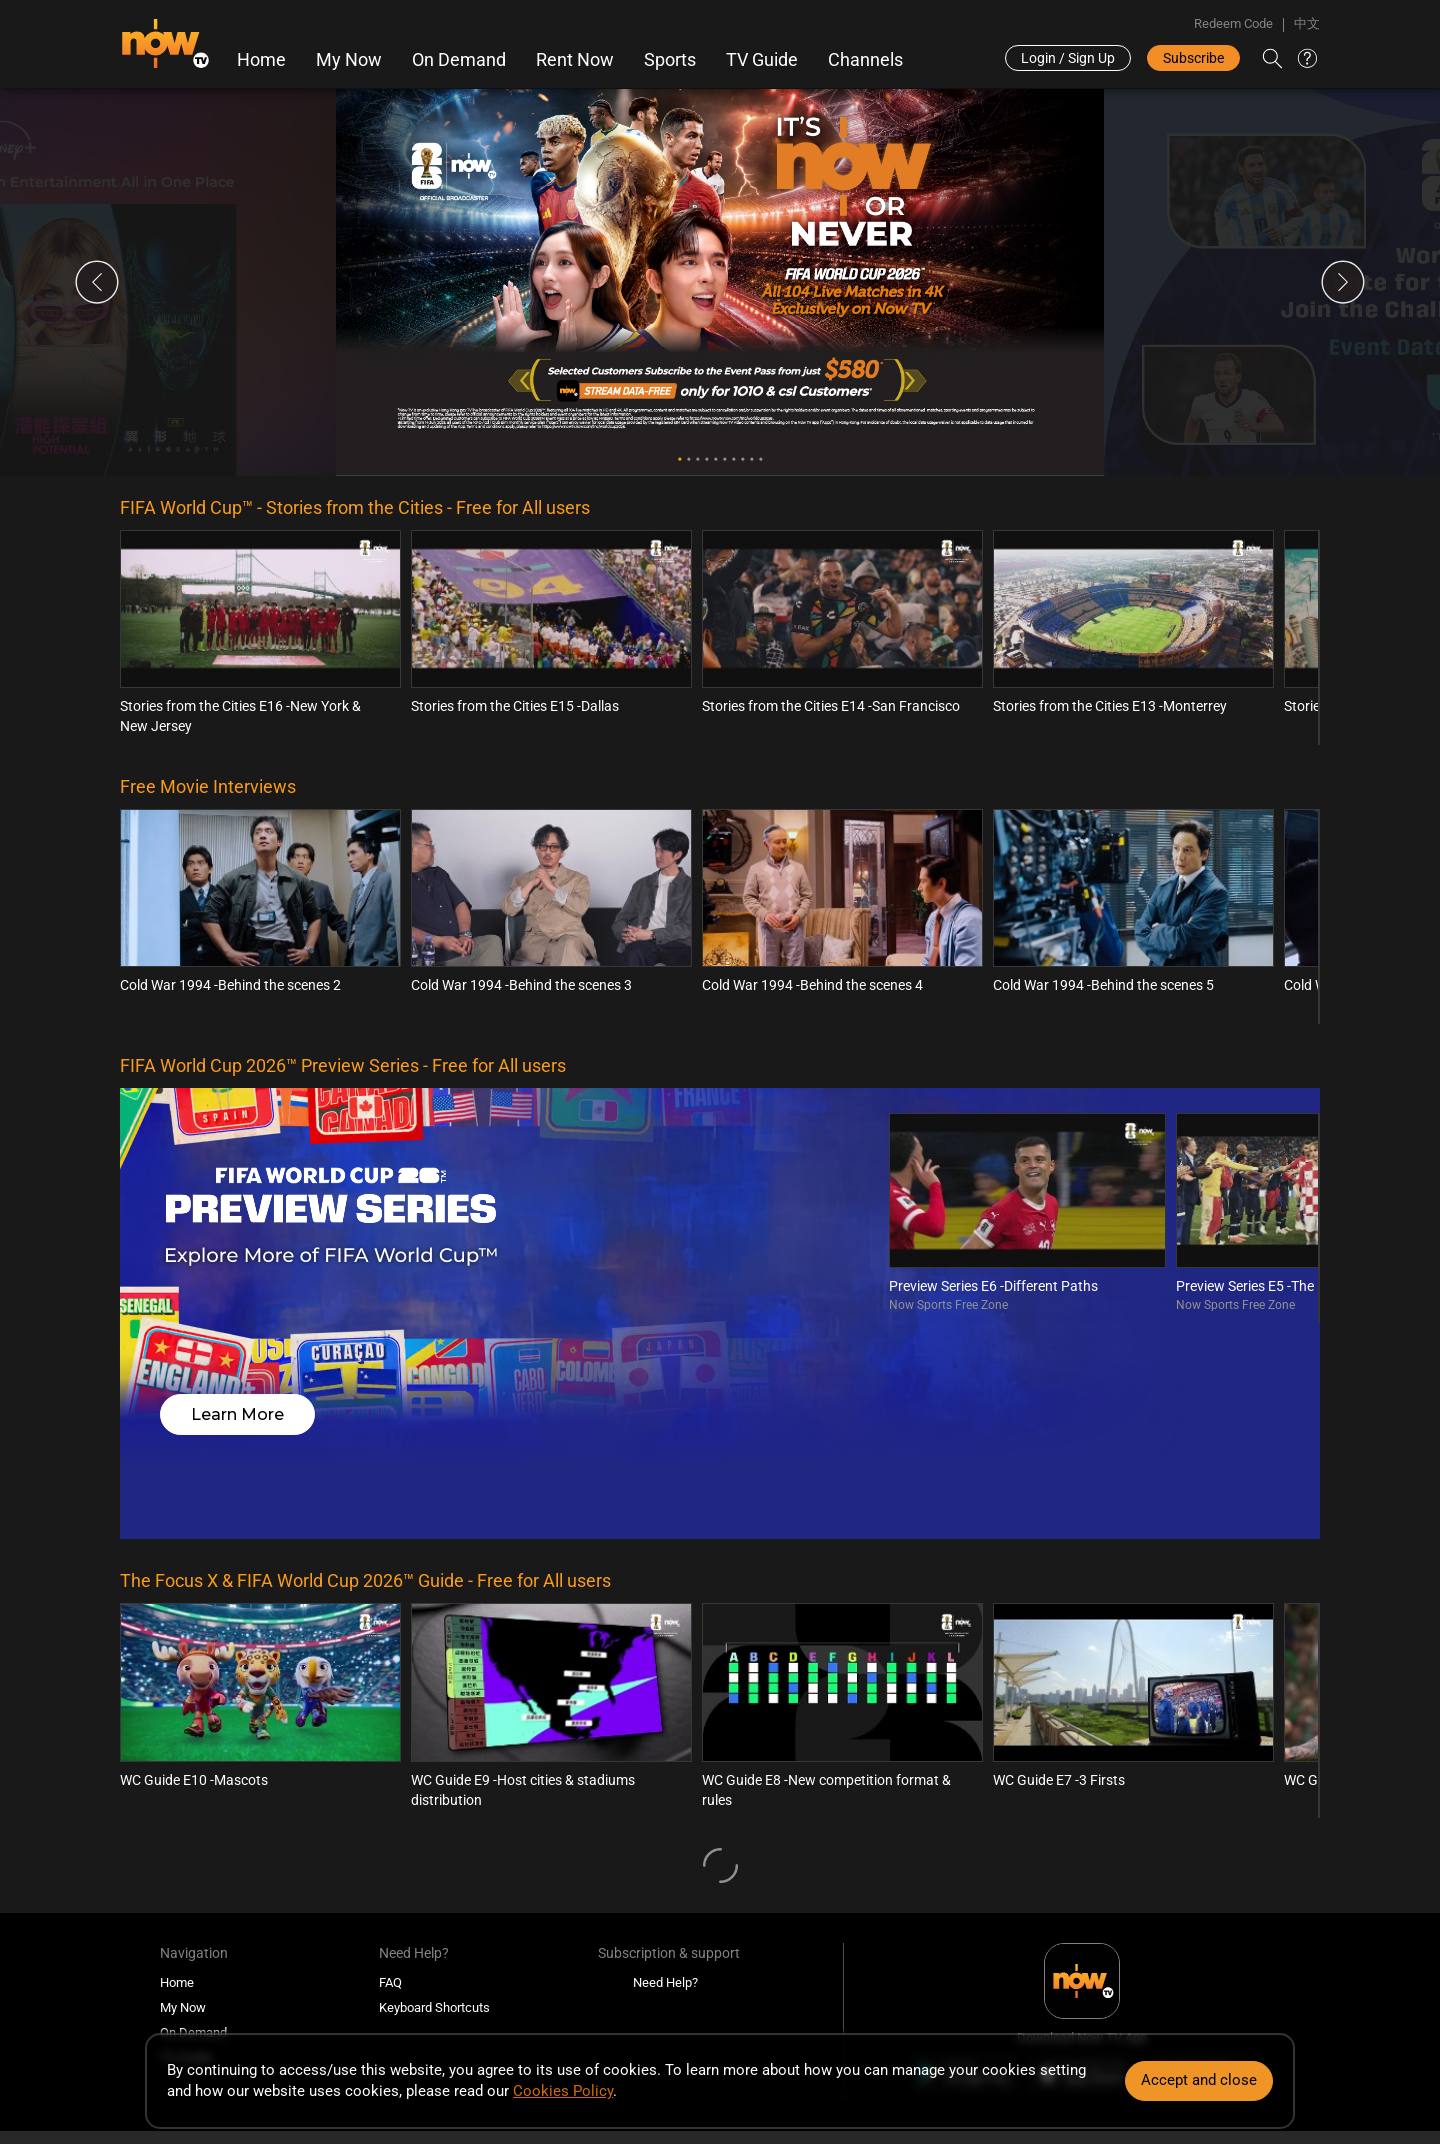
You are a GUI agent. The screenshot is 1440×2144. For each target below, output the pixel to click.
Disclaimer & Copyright (483, 1981)
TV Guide (761, 60)
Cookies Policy (563, 2091)
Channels (864, 60)
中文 (1307, 23)
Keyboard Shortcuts (434, 1839)
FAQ (390, 1814)
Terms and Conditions (342, 1981)
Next (1343, 286)
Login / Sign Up (1068, 58)
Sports (669, 60)
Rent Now (574, 60)
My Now (348, 60)
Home (260, 60)
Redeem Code (1233, 23)
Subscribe (1193, 58)
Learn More (248, 1308)
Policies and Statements (631, 1981)
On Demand (458, 60)
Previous (97, 286)
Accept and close (1199, 2080)
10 (760, 463)
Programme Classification (193, 1981)
